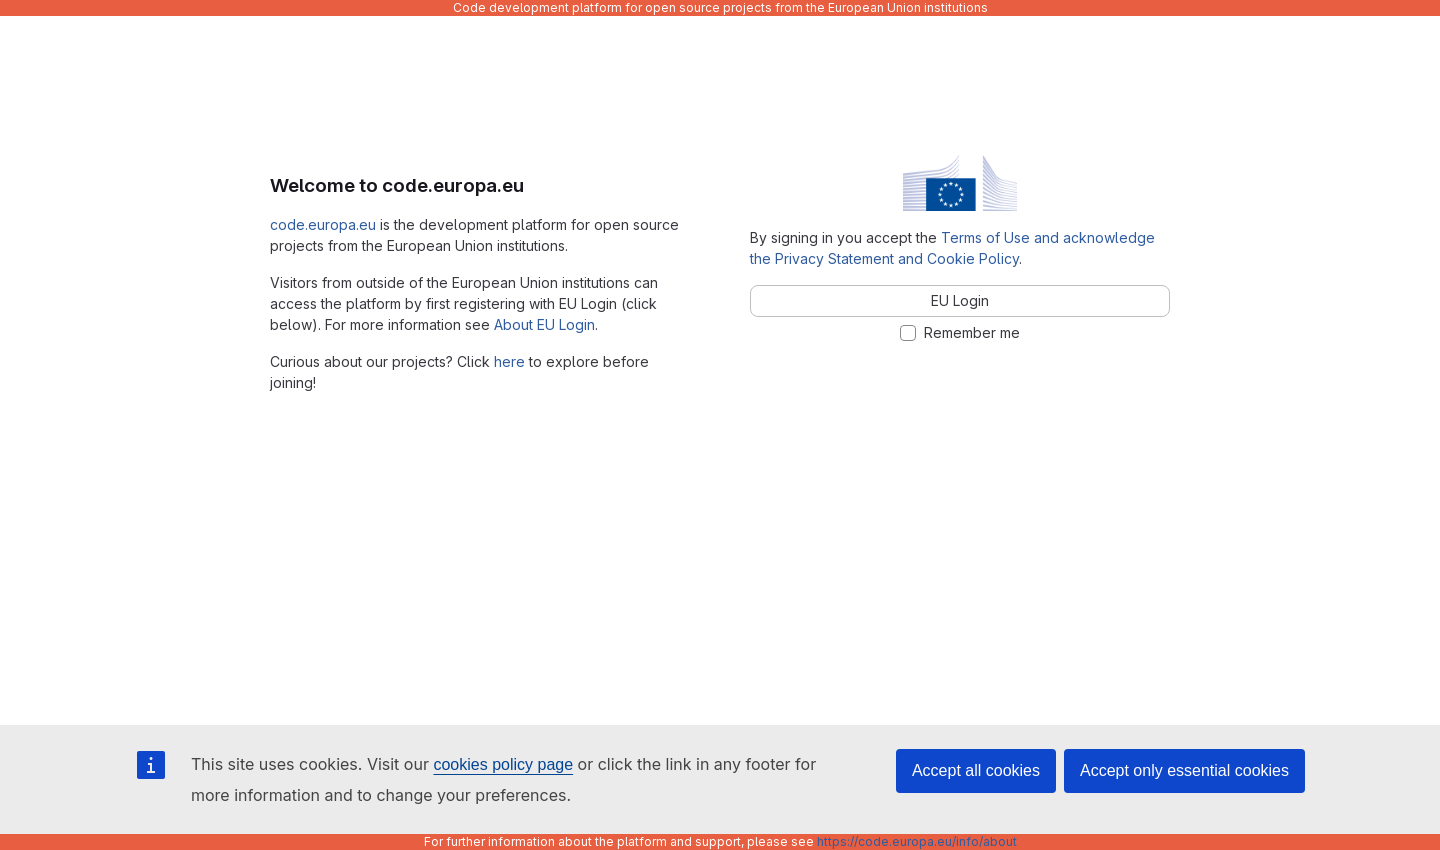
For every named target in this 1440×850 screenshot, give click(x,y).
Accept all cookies (976, 770)
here (509, 361)
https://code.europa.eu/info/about (917, 841)
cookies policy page (503, 764)
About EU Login (544, 324)
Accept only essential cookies (1184, 770)
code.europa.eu (323, 224)
